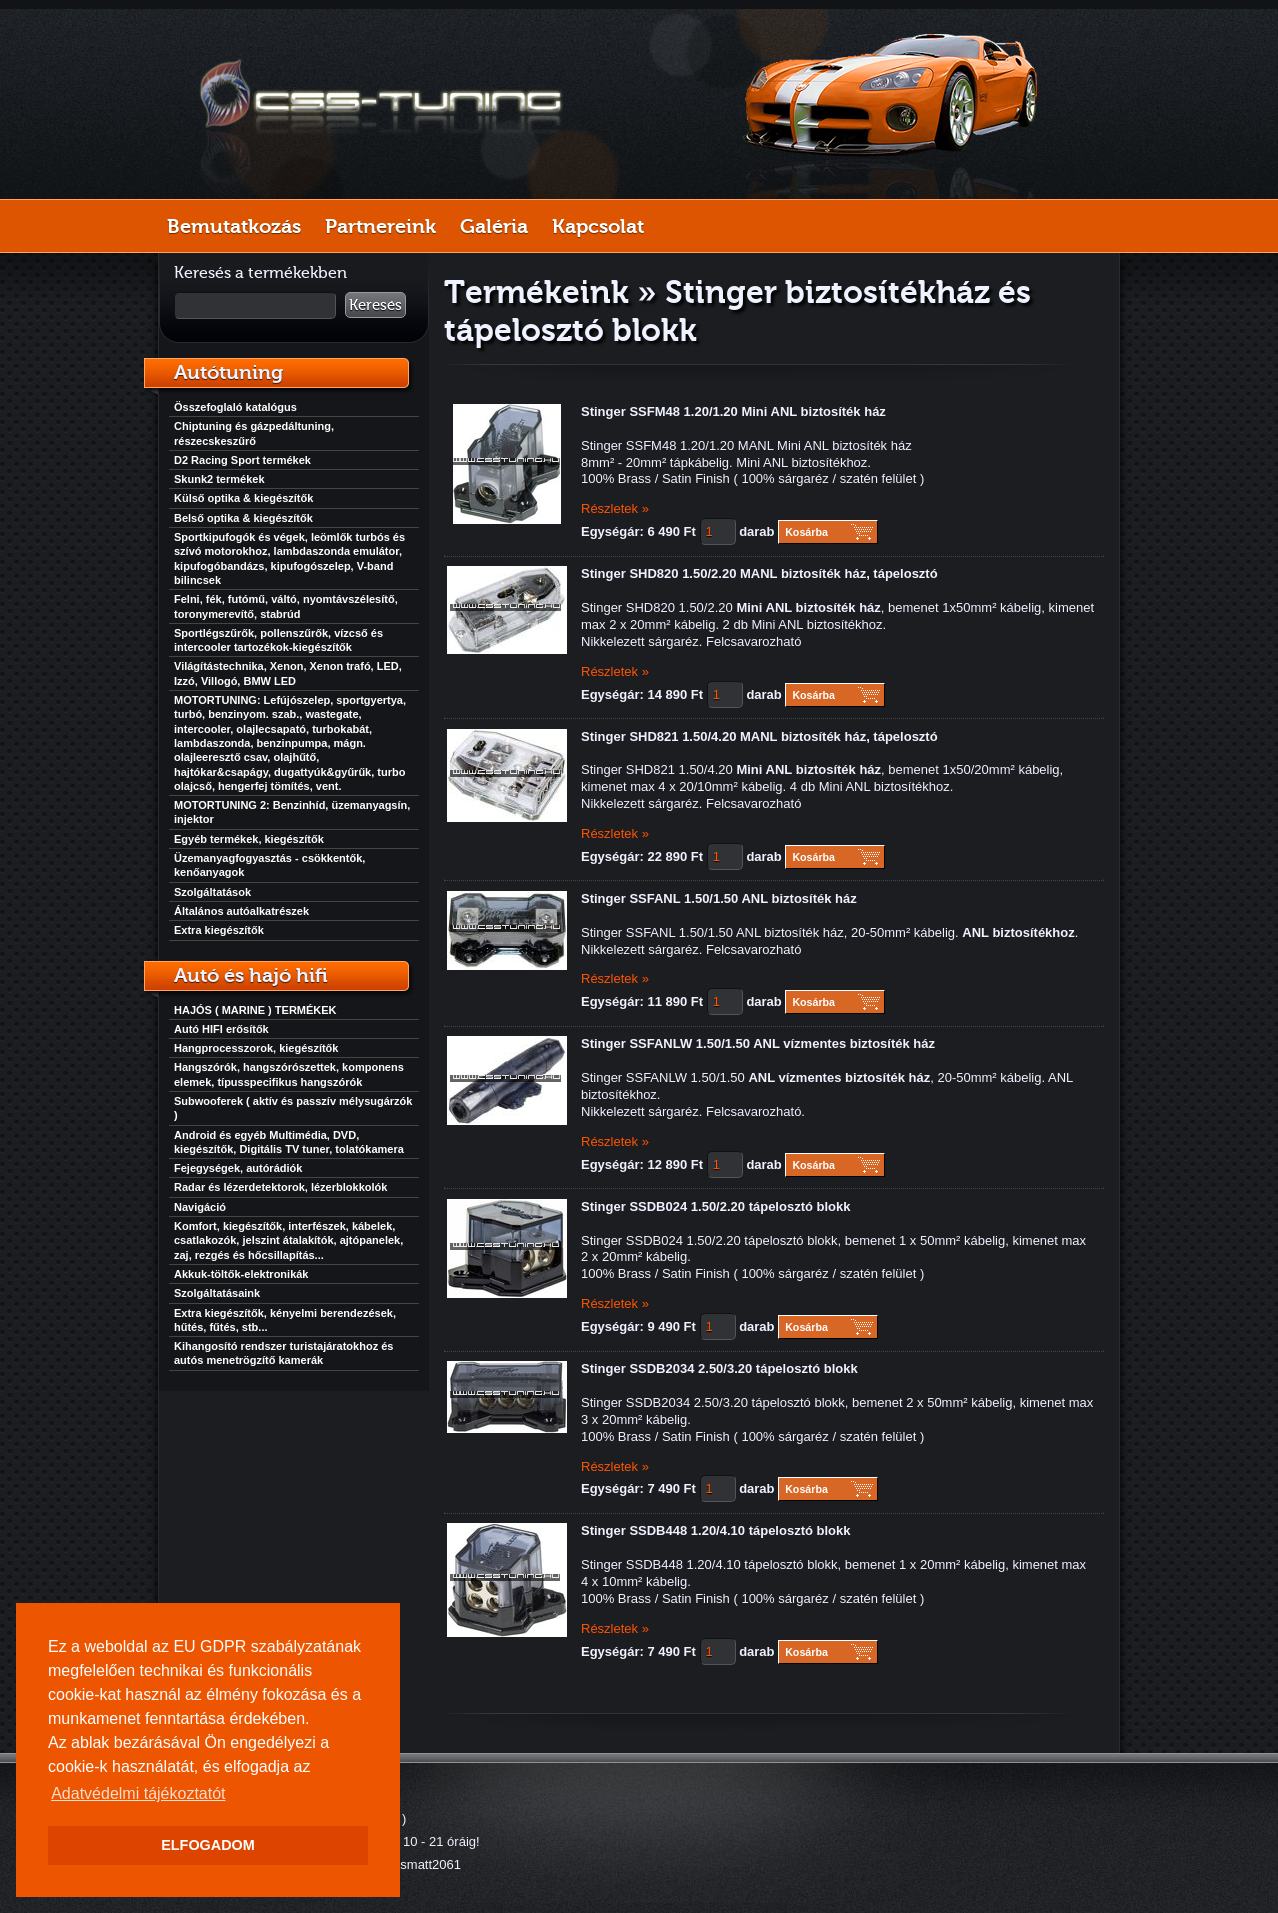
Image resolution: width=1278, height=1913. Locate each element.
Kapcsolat (598, 226)
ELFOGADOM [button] (208, 1845)
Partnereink (380, 226)
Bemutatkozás (234, 226)
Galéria (494, 226)
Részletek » (615, 508)
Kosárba (806, 532)
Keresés (375, 305)
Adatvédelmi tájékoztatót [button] (138, 1793)
